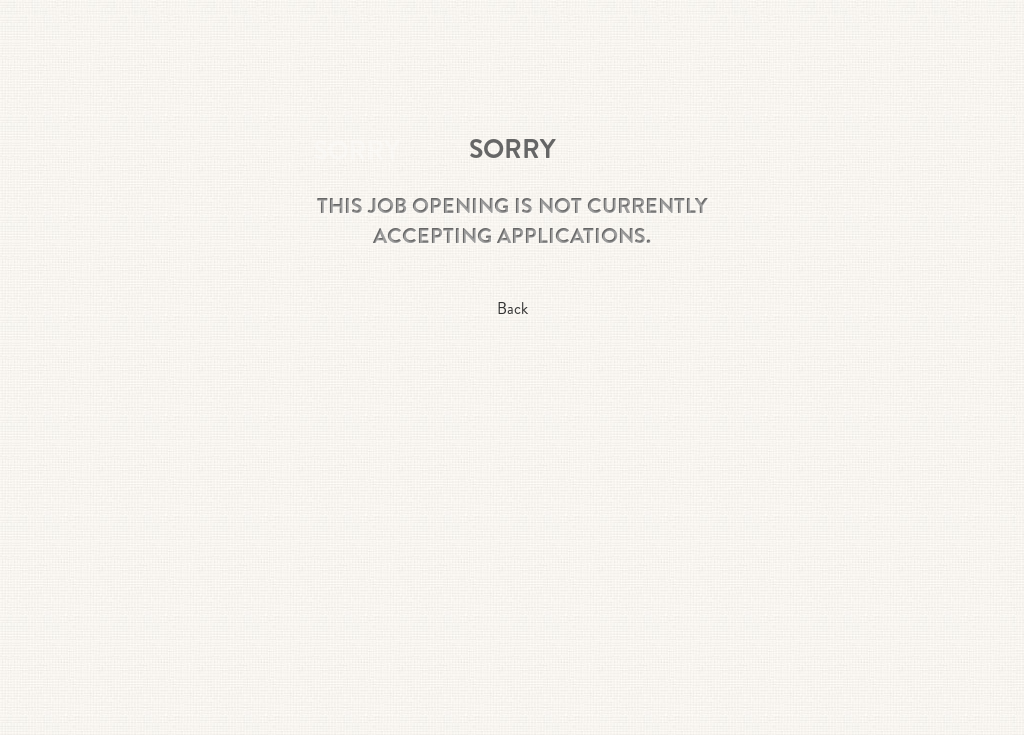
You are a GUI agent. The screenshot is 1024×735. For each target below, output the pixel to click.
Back (512, 308)
